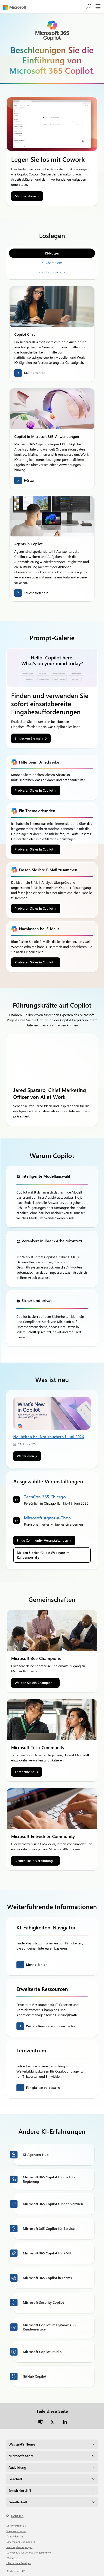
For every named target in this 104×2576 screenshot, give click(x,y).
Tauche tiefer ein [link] (36, 593)
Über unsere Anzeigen (18, 2563)
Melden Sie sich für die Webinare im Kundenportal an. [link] (43, 1554)
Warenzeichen (14, 2558)
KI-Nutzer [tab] (52, 253)
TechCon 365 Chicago (45, 1496)
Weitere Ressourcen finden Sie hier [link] (51, 2026)
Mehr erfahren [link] (25, 196)
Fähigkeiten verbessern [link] (43, 2087)
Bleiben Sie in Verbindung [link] (34, 1861)
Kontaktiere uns (15, 2536)
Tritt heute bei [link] (25, 1772)
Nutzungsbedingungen (19, 2547)
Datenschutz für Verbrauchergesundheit (28, 2552)
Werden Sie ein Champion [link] (34, 1682)
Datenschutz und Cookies (20, 2541)
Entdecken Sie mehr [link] (29, 738)
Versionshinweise (16, 2531)
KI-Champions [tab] (52, 262)
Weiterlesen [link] (25, 1456)
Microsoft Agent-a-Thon (47, 1517)
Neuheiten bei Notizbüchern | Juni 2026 (48, 1436)
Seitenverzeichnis (16, 2525)
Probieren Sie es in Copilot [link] (34, 790)
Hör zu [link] (29, 480)
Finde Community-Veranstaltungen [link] (42, 1540)
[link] (52, 306)
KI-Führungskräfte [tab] (52, 272)
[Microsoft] (16, 7)
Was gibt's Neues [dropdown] (22, 2444)
